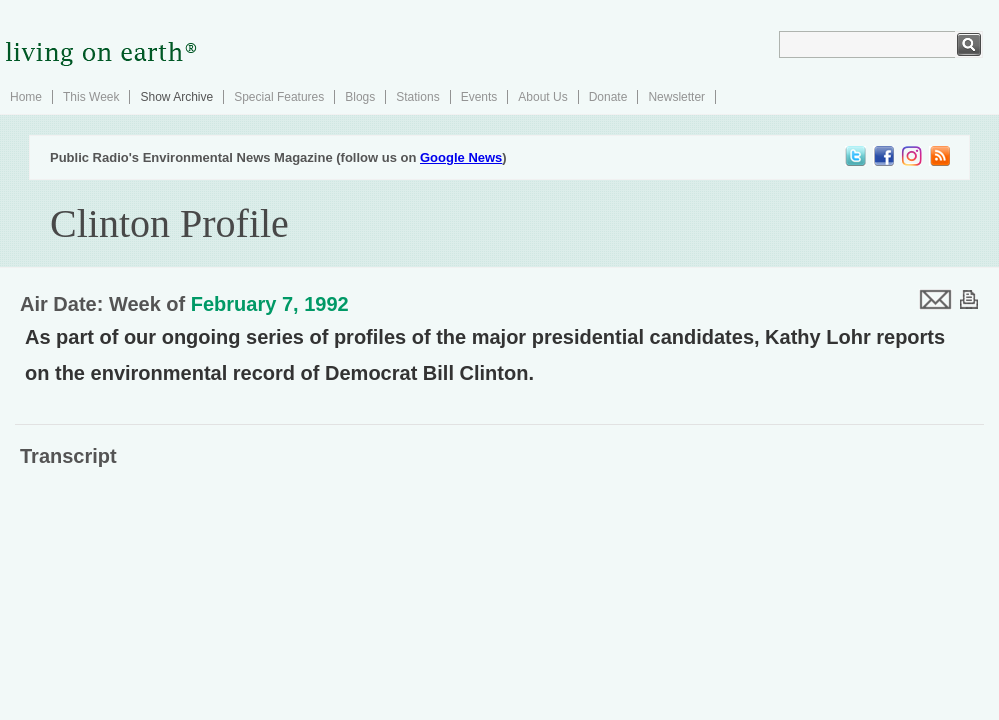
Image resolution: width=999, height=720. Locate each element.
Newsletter (676, 97)
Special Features (279, 97)
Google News (461, 157)
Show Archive (176, 97)
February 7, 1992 (270, 304)
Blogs (360, 97)
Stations (417, 97)
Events (479, 97)
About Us (542, 97)
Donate (608, 97)
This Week (91, 97)
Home (26, 97)
